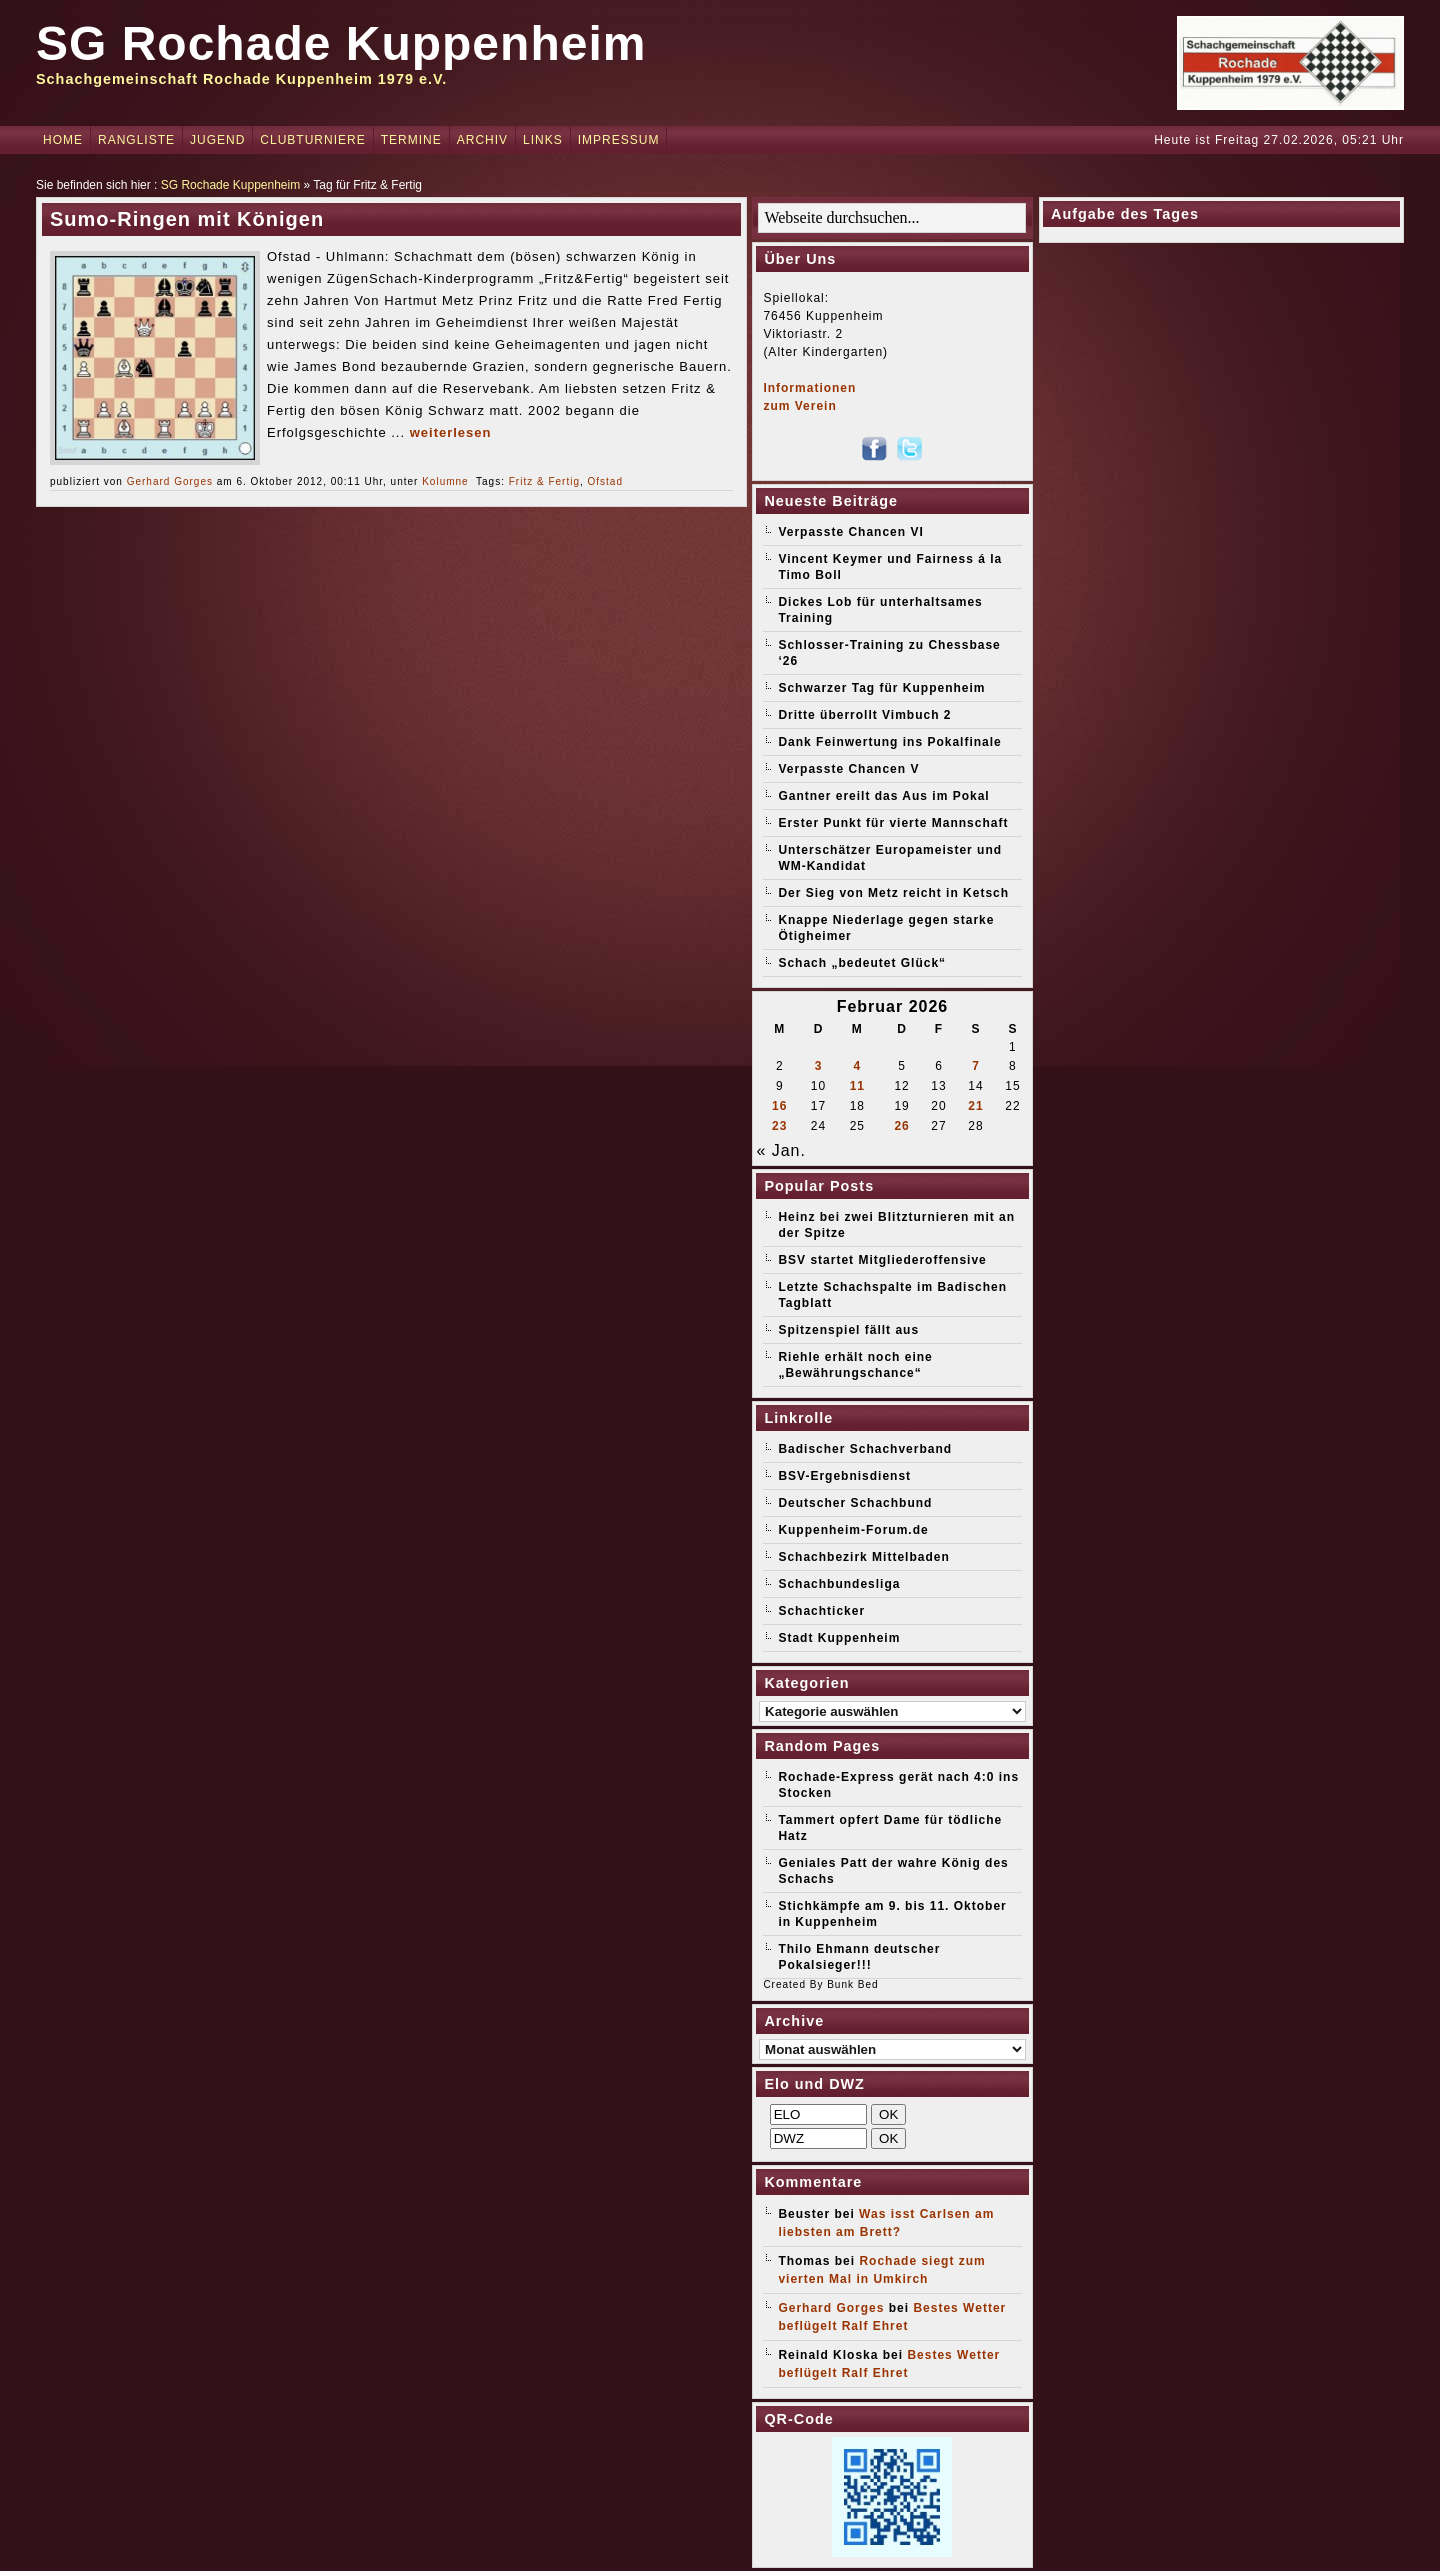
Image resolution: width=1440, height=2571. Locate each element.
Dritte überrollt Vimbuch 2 (864, 715)
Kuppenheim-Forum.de (853, 1530)
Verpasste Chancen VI (850, 532)
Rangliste (136, 140)
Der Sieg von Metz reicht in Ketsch (893, 893)
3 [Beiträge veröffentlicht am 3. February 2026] (819, 1066)
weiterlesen (451, 432)
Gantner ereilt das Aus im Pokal (883, 796)
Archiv (482, 140)
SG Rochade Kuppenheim (341, 43)
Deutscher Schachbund (855, 1503)
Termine (411, 140)
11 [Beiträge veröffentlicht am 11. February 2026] (857, 1086)
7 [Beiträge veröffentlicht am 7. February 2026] (976, 1066)
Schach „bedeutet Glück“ (862, 963)
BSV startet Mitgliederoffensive (882, 1260)
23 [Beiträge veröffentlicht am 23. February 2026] (779, 1126)
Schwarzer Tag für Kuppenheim (881, 688)
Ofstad (605, 481)
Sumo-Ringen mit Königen (187, 219)
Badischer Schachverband (865, 1449)
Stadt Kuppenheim (839, 1638)
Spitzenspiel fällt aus (848, 1330)
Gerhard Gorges (170, 481)
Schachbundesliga (839, 1584)
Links (543, 140)
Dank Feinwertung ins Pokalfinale (889, 742)
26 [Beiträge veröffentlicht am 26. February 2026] (901, 1126)
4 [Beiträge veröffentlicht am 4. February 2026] (857, 1066)
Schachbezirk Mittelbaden (863, 1557)
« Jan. (781, 1150)
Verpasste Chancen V (848, 769)
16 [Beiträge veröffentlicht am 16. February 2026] (779, 1106)
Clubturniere (312, 140)
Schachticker (821, 1611)
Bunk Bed (852, 1984)
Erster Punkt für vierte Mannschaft (893, 823)
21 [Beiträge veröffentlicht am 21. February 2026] (975, 1106)
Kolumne (445, 481)
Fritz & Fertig (544, 481)
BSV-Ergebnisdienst (844, 1476)
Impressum (619, 140)
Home (63, 140)
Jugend (217, 140)
